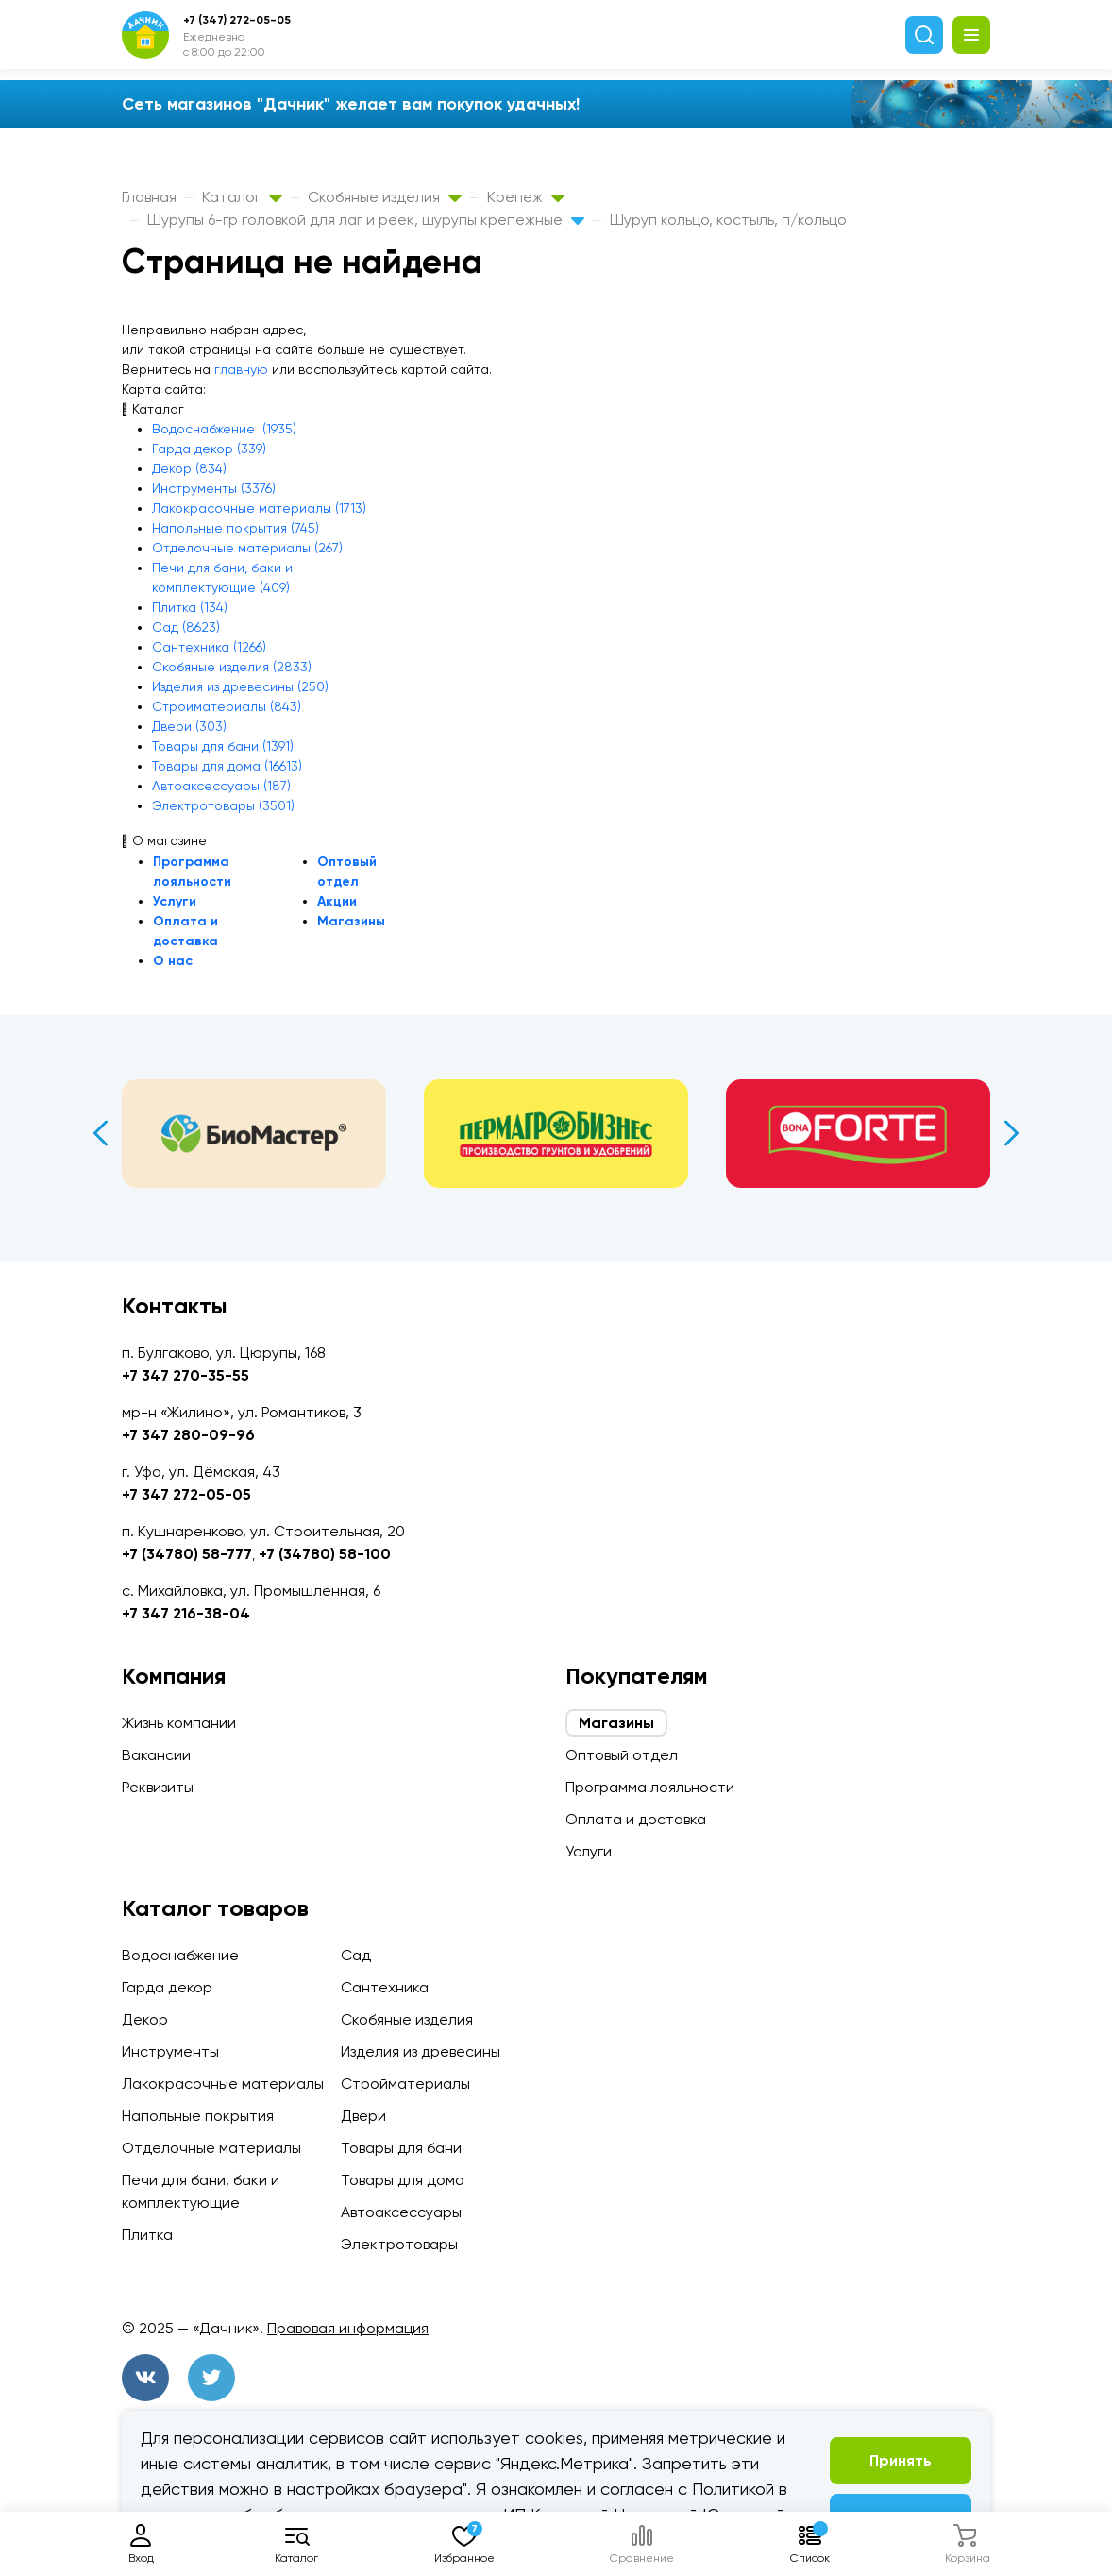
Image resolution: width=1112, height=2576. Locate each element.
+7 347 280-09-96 (188, 1435)
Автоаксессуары (401, 2212)
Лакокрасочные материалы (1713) (259, 508)
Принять (900, 2460)
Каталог (242, 197)
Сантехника (385, 1987)
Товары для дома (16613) (227, 765)
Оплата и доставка (635, 1819)
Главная (149, 197)
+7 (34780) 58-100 (325, 1554)
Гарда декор (167, 1987)
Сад (356, 1955)
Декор (145, 2019)
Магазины (351, 921)
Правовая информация (348, 2328)
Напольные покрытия (198, 2116)
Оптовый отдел (621, 1755)
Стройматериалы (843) (226, 706)
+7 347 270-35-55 (185, 1375)
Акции (337, 901)
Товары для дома (402, 2180)
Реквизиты (158, 1787)
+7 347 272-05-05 (186, 1494)
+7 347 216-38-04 (186, 1613)
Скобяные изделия (385, 197)
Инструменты (170, 2051)
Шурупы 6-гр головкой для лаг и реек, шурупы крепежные (365, 220)
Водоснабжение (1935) (224, 428)
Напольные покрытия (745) (235, 527)
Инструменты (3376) (214, 488)
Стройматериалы (405, 2084)
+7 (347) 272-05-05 (237, 19)
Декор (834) (189, 468)
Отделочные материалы (211, 2148)
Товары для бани (401, 2148)
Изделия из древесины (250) (240, 686)
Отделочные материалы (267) (247, 547)
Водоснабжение (180, 1955)
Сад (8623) (186, 627)
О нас (173, 961)
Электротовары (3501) (223, 805)
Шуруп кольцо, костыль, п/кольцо (728, 220)
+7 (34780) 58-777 (187, 1554)
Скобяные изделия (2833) (232, 666)
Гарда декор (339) (209, 448)
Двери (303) (189, 726)
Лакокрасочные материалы (223, 2084)
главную (241, 369)
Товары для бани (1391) (223, 746)
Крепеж (525, 197)
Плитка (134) (189, 607)
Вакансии (156, 1755)
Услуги (174, 901)
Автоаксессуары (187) (221, 785)
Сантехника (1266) (209, 646)
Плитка (147, 2235)
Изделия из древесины (420, 2051)
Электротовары (399, 2244)
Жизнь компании (179, 1723)
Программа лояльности (649, 1787)
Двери (363, 2116)
